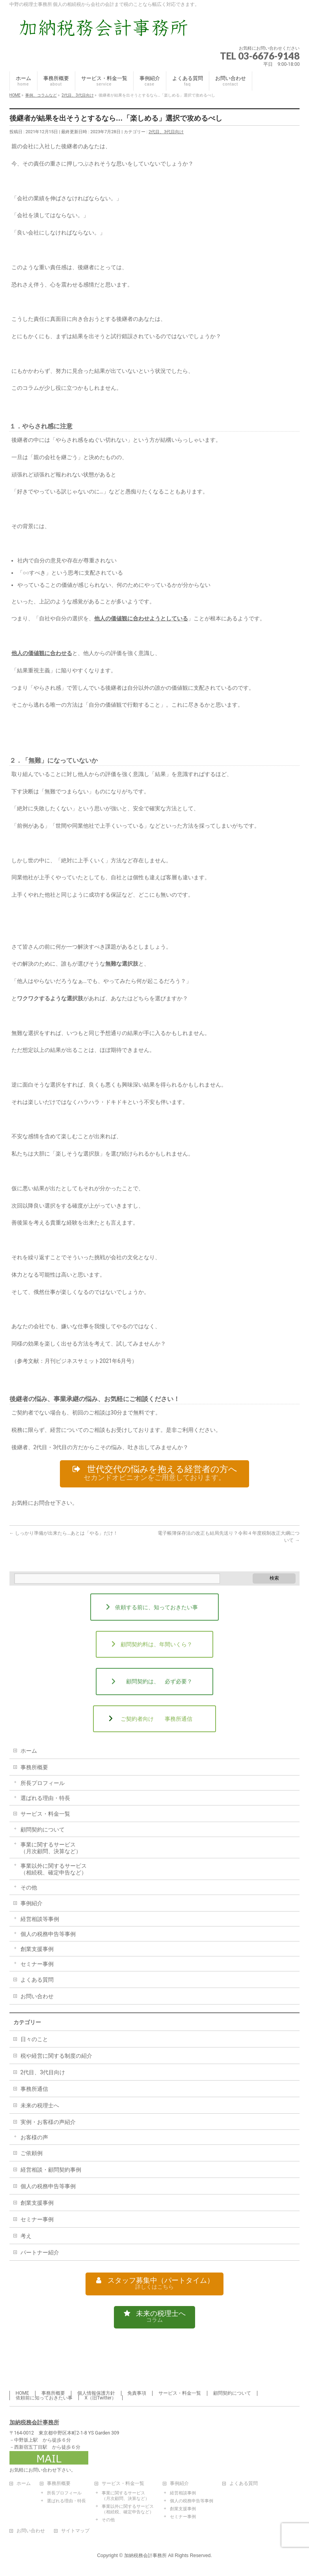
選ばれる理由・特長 (45, 1800)
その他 (28, 1889)
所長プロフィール (42, 1785)
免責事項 (136, 2393)
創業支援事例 (37, 1951)
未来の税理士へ (39, 2107)
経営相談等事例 (39, 1921)
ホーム (28, 1753)
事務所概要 (34, 1769)
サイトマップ (75, 2531)
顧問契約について (42, 1831)
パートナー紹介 (39, 2254)
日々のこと (34, 2041)
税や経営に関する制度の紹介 (56, 2058)
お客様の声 (34, 2139)
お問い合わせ (37, 1998)
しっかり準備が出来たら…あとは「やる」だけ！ (63, 1535)
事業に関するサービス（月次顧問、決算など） (50, 1849)
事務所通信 (34, 2091)
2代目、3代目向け (166, 131)
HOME (22, 2393)
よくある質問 (37, 1982)
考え (26, 2238)
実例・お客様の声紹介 (48, 2124)
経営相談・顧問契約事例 (50, 2171)
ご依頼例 (31, 2155)
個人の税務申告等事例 (48, 1936)
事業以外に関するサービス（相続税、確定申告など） (53, 1871)
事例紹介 (31, 1905)
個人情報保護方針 (96, 2393)
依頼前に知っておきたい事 (44, 2398)
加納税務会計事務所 (34, 2423)
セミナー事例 (37, 1966)
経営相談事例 (183, 2493)
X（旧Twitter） (101, 2398)
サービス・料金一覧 (45, 1816)
